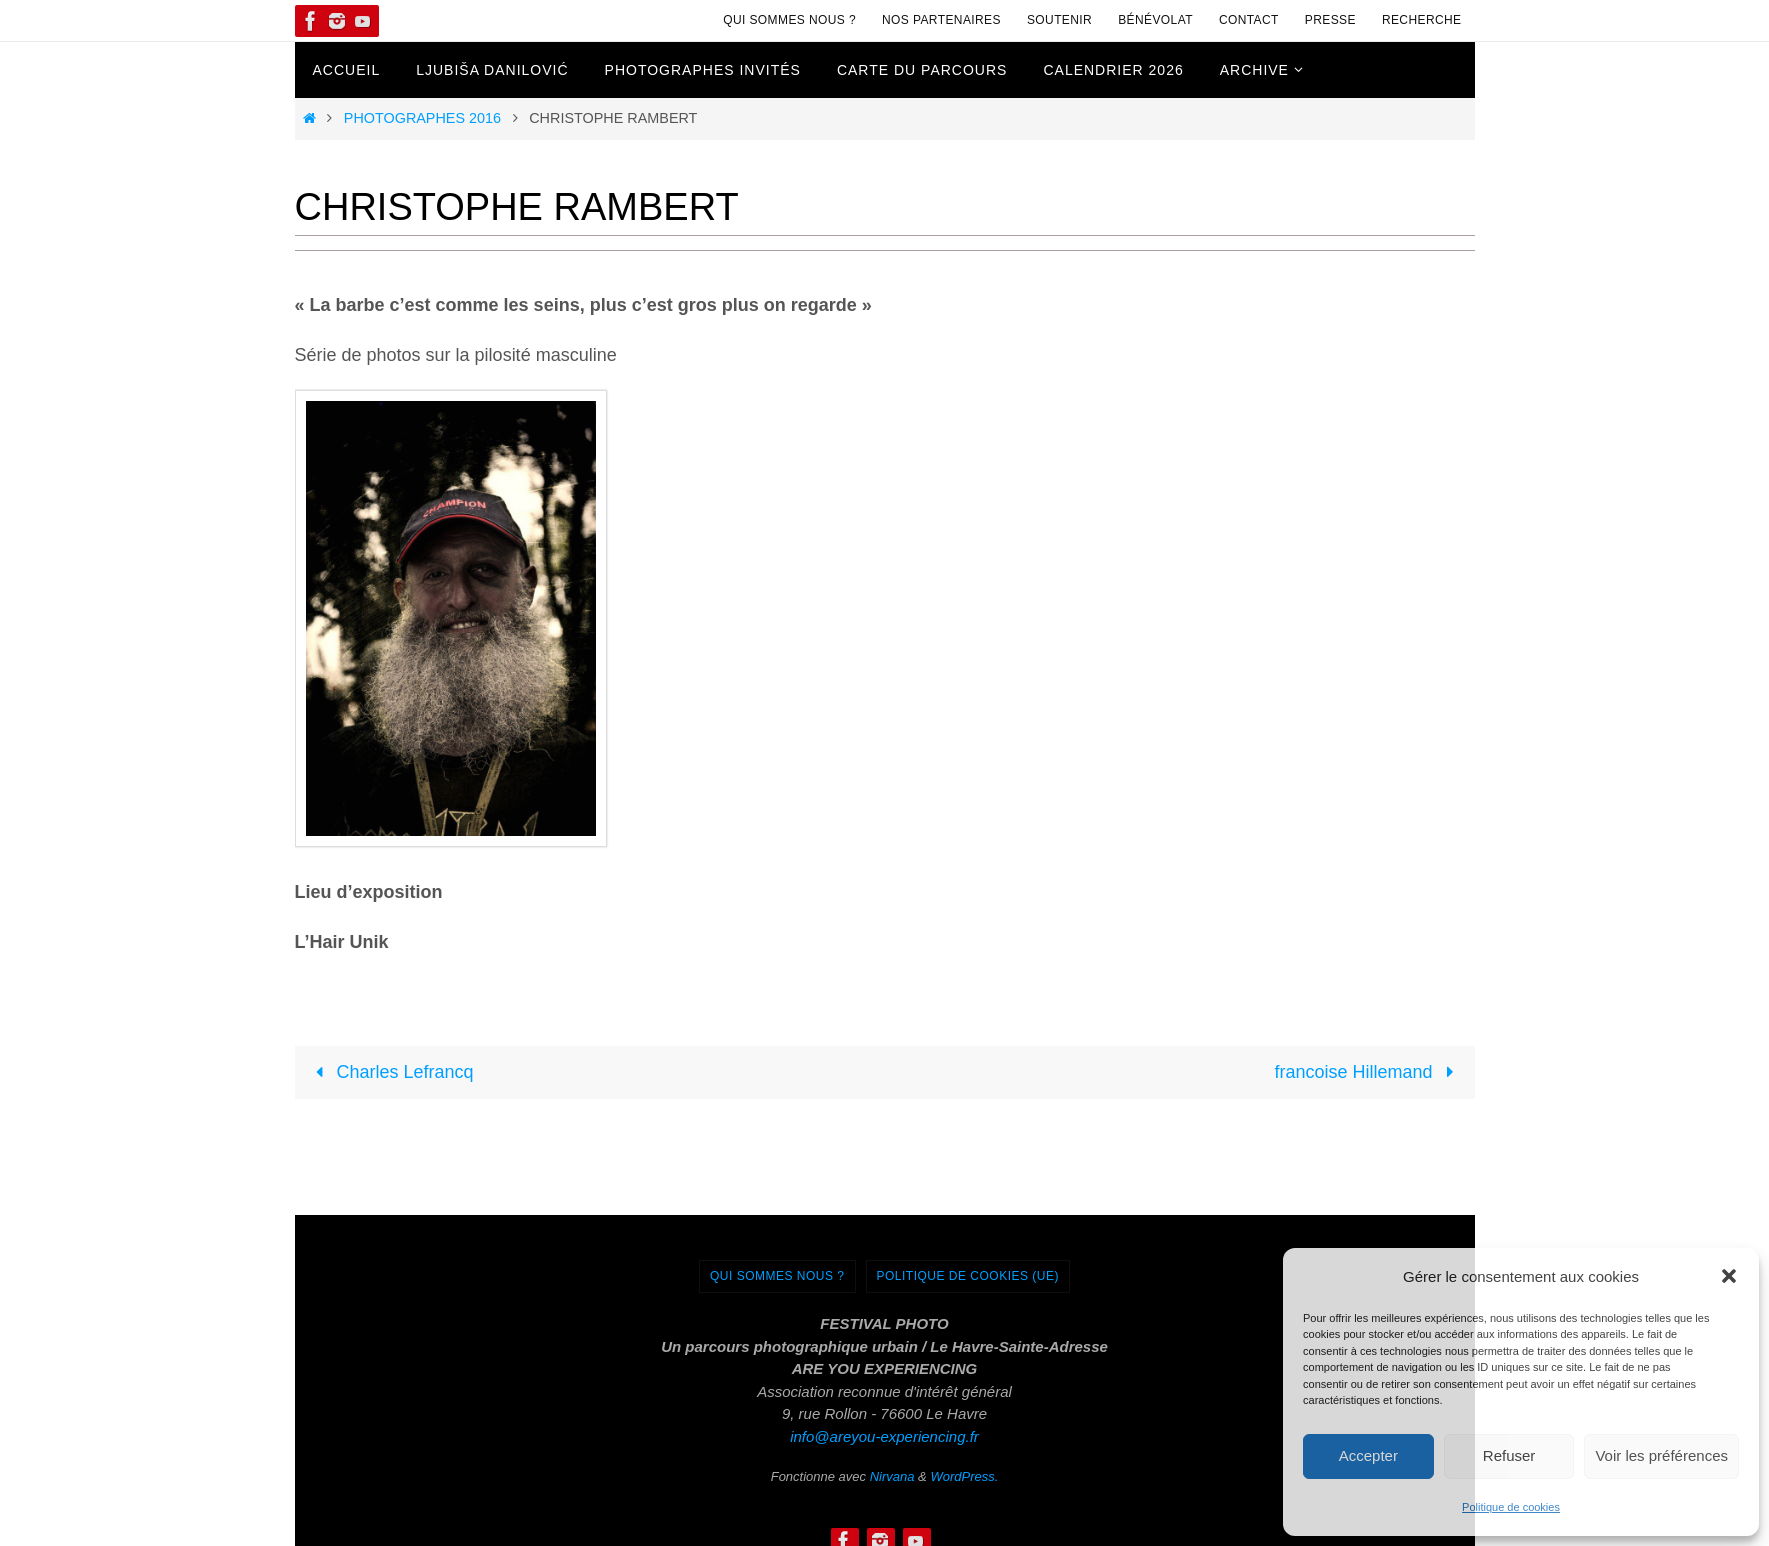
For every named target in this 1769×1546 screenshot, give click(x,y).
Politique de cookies (1511, 1507)
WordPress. (964, 1476)
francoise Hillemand (1368, 1072)
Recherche (1422, 20)
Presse (1330, 20)
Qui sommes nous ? (789, 20)
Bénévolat (1155, 20)
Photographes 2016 (422, 118)
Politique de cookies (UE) (968, 1276)
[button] (1729, 1276)
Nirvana (892, 1476)
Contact (1249, 20)
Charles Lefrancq (389, 1072)
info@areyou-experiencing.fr (884, 1436)
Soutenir (1059, 20)
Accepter (1368, 1455)
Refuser (1509, 1455)
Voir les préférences (1661, 1455)
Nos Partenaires (941, 20)
